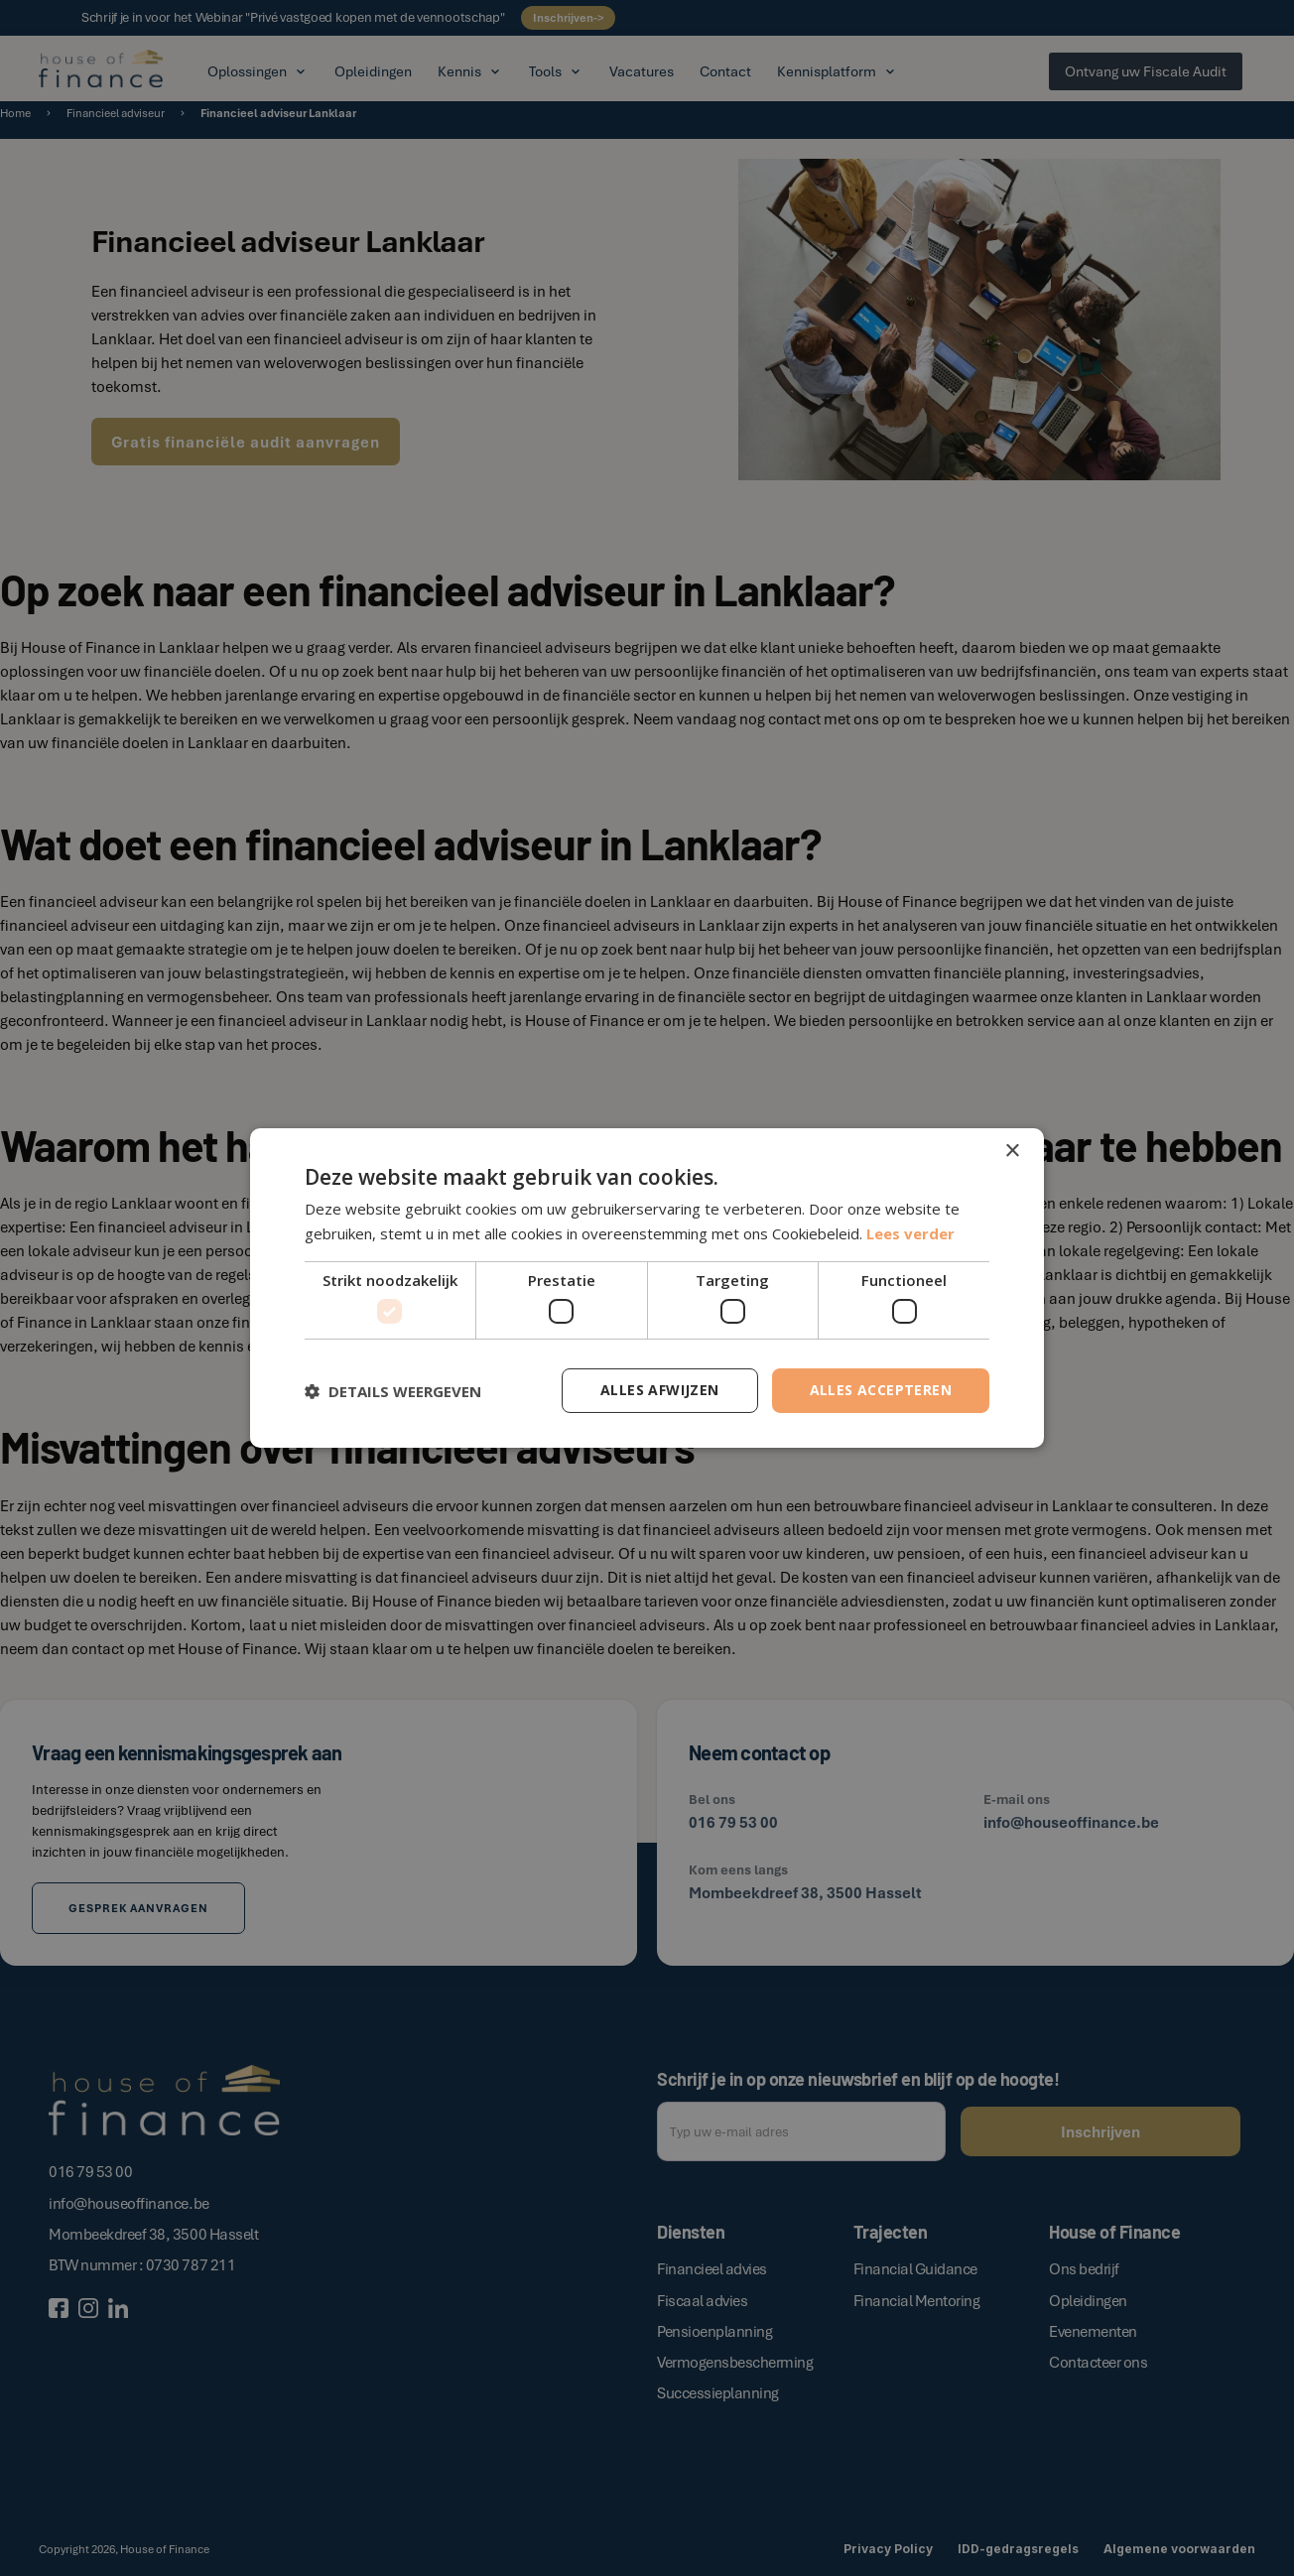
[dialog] (647, 1288)
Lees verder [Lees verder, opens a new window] (910, 1233)
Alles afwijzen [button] (659, 1389)
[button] (393, 1391)
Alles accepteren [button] (881, 1389)
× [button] (1011, 1151)
